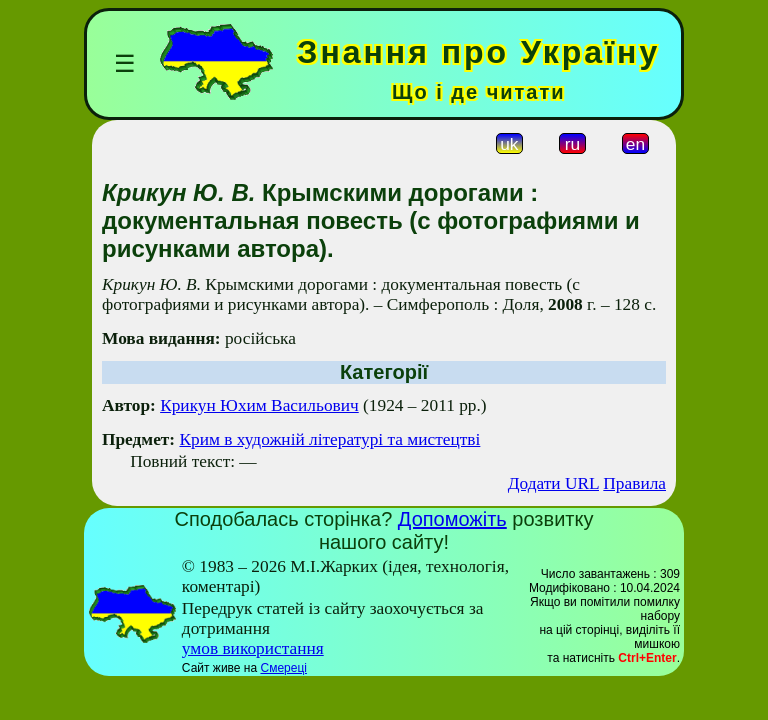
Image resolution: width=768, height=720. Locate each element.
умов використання (253, 648)
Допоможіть (452, 519)
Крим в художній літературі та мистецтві (329, 439)
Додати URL (553, 483)
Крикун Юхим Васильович (259, 405)
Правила (634, 483)
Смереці (283, 668)
